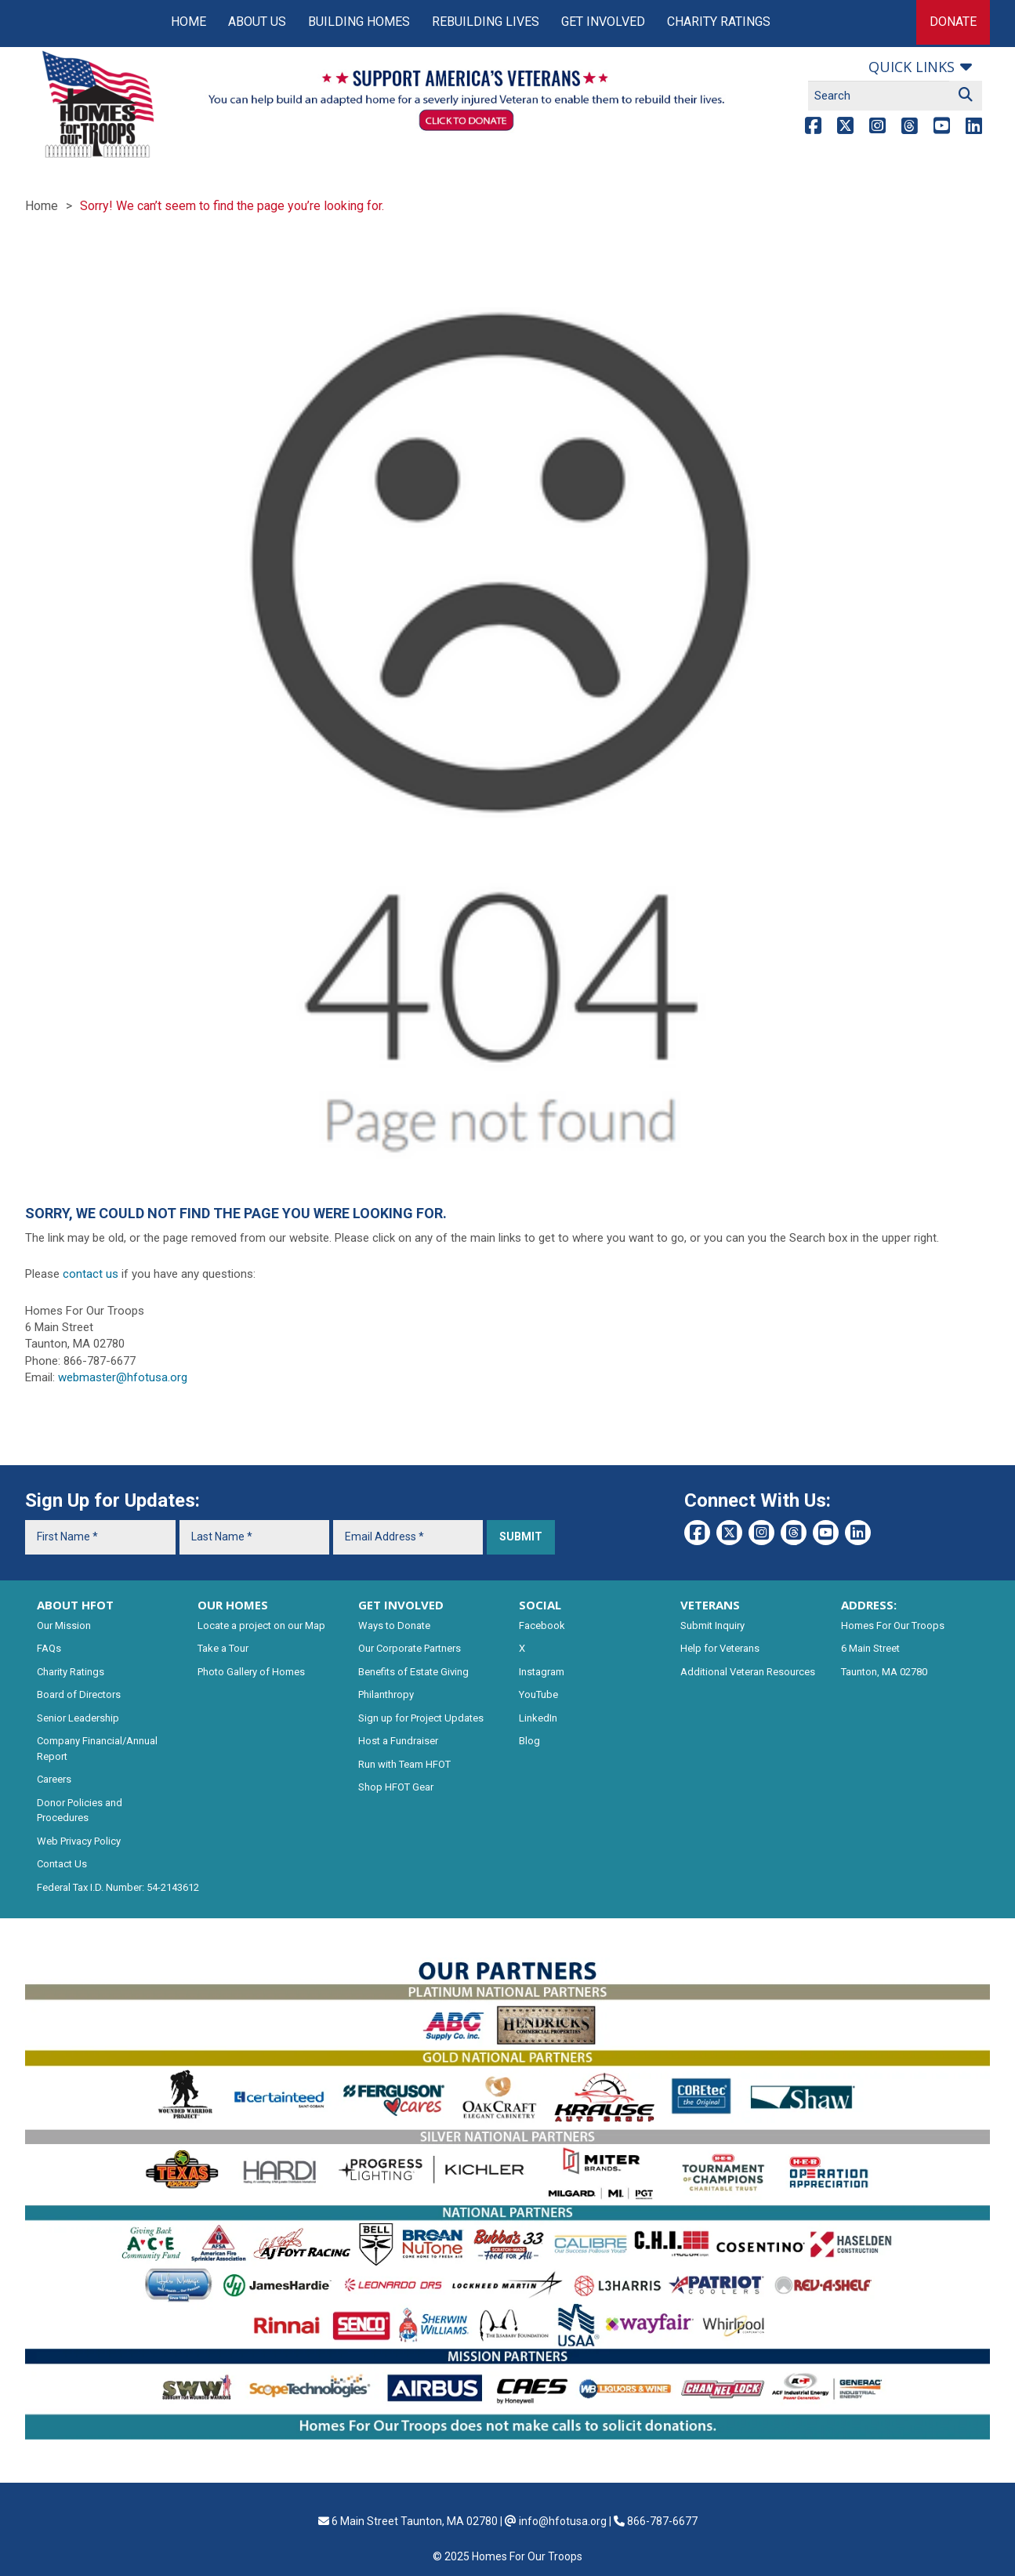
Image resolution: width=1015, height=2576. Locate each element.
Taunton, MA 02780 (884, 1672)
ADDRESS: (869, 1605)
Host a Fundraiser (398, 1741)
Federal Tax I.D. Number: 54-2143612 (118, 1887)
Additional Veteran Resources (747, 1672)
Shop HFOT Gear (395, 1787)
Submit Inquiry (712, 1625)
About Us (257, 21)
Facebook (542, 1625)
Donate (953, 21)
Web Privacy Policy (79, 1841)
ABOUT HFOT (75, 1605)
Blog (529, 1741)
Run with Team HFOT (404, 1764)
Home (188, 21)
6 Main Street (870, 1648)
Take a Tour (223, 1648)
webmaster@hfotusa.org (122, 1377)
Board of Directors (79, 1694)
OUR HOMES (233, 1605)
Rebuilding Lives (485, 21)
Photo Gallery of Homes (251, 1672)
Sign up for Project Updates (421, 1718)
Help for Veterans (719, 1648)
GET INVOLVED (401, 1605)
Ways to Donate (394, 1625)
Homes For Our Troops (892, 1625)
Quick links (911, 66)
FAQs (49, 1648)
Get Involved (603, 21)
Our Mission (64, 1625)
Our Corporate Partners (409, 1648)
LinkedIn (538, 1718)
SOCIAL (540, 1605)
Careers (54, 1779)
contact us (90, 1274)
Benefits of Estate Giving (413, 1672)
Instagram (541, 1672)
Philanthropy (386, 1694)
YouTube (538, 1694)
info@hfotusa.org (563, 2521)
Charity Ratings (718, 21)
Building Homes (359, 21)
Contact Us (62, 1864)
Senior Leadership (78, 1718)
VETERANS (710, 1605)
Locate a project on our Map (261, 1625)
